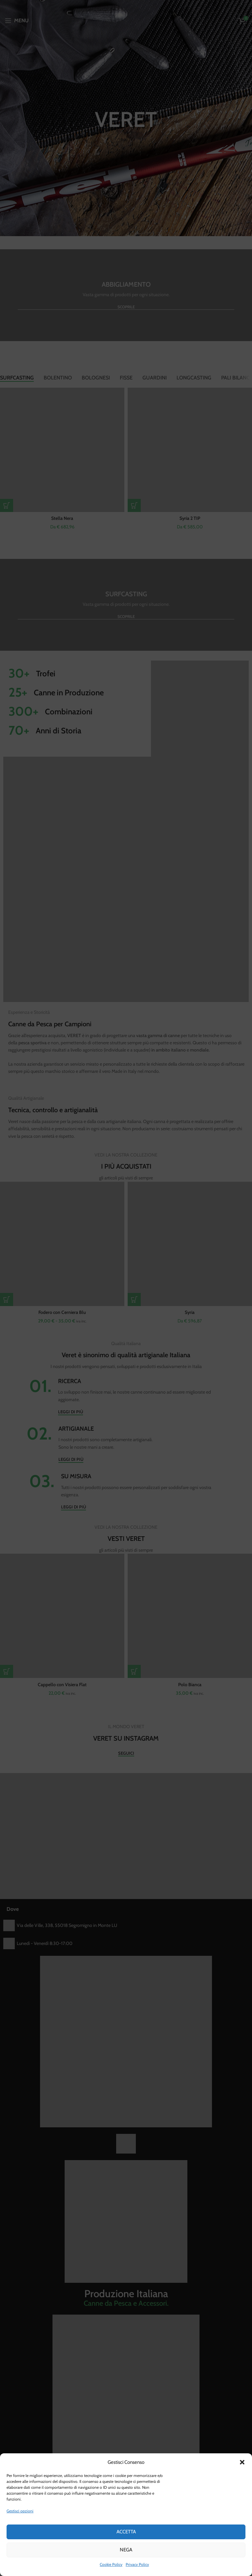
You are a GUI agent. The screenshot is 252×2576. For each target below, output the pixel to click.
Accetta (126, 2532)
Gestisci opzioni (20, 2510)
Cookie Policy (111, 2564)
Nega (126, 2550)
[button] (242, 2462)
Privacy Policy (137, 2564)
